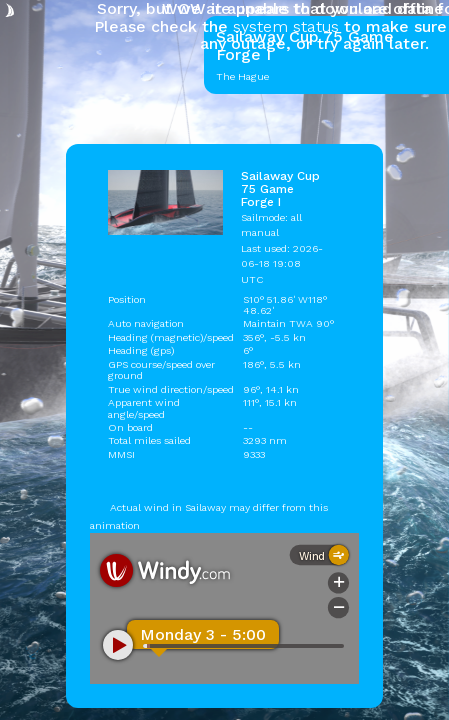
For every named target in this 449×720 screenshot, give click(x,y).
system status (286, 26)
